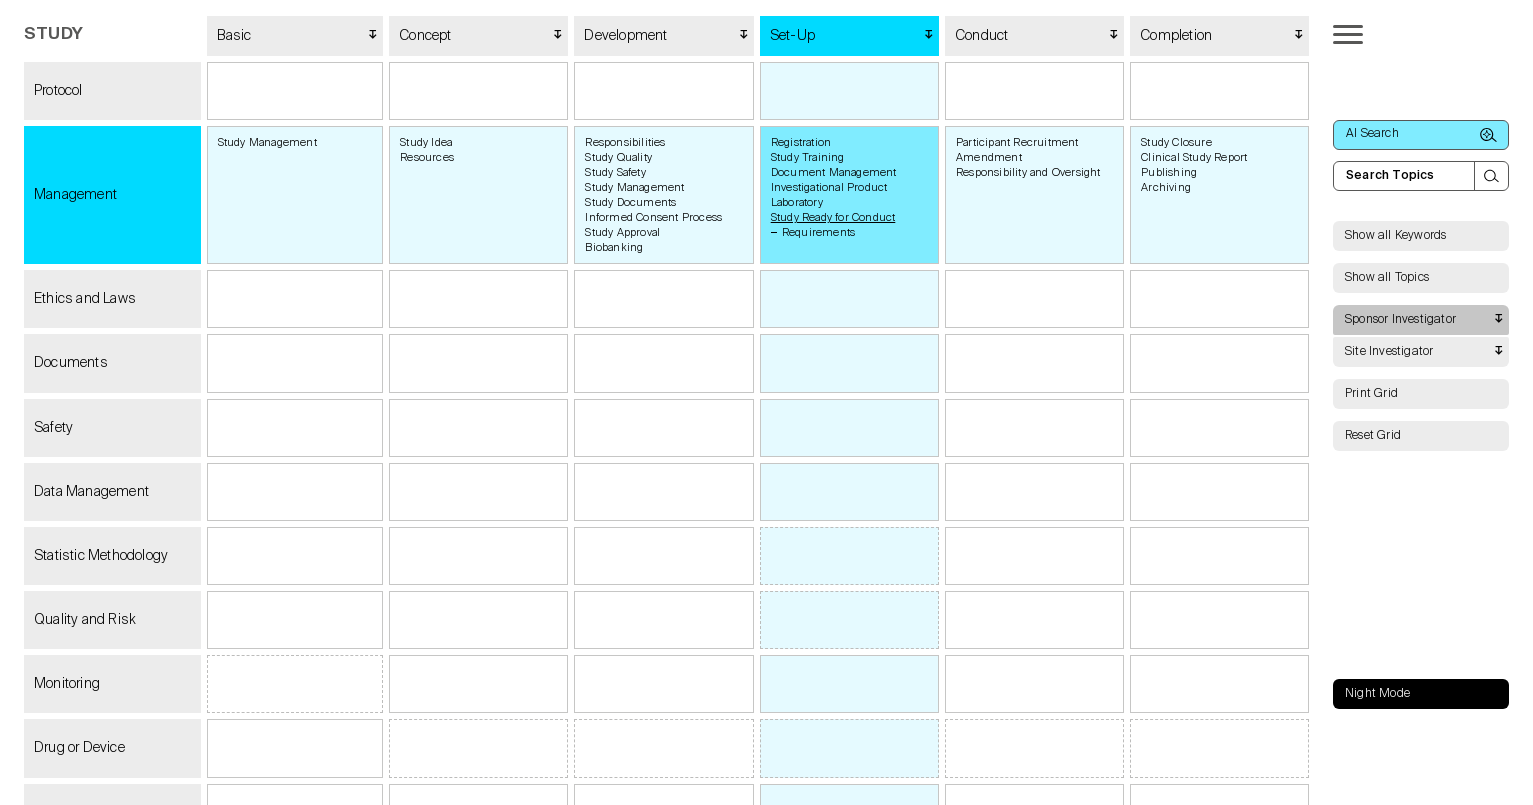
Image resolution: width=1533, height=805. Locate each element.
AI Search (1421, 135)
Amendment (989, 157)
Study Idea (426, 142)
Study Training (808, 157)
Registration (801, 142)
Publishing (1169, 172)
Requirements (818, 232)
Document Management (834, 172)
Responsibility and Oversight (1028, 172)
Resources (427, 157)
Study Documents (630, 202)
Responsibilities (625, 142)
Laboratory (797, 202)
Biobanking (614, 247)
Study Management (267, 142)
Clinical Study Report (1194, 157)
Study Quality (618, 157)
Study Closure (1176, 142)
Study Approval (622, 232)
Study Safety (615, 172)
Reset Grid (1373, 436)
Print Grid (1371, 394)
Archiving (1166, 187)
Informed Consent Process (653, 217)
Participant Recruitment (1017, 142)
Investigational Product (829, 187)
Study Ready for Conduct (833, 217)
